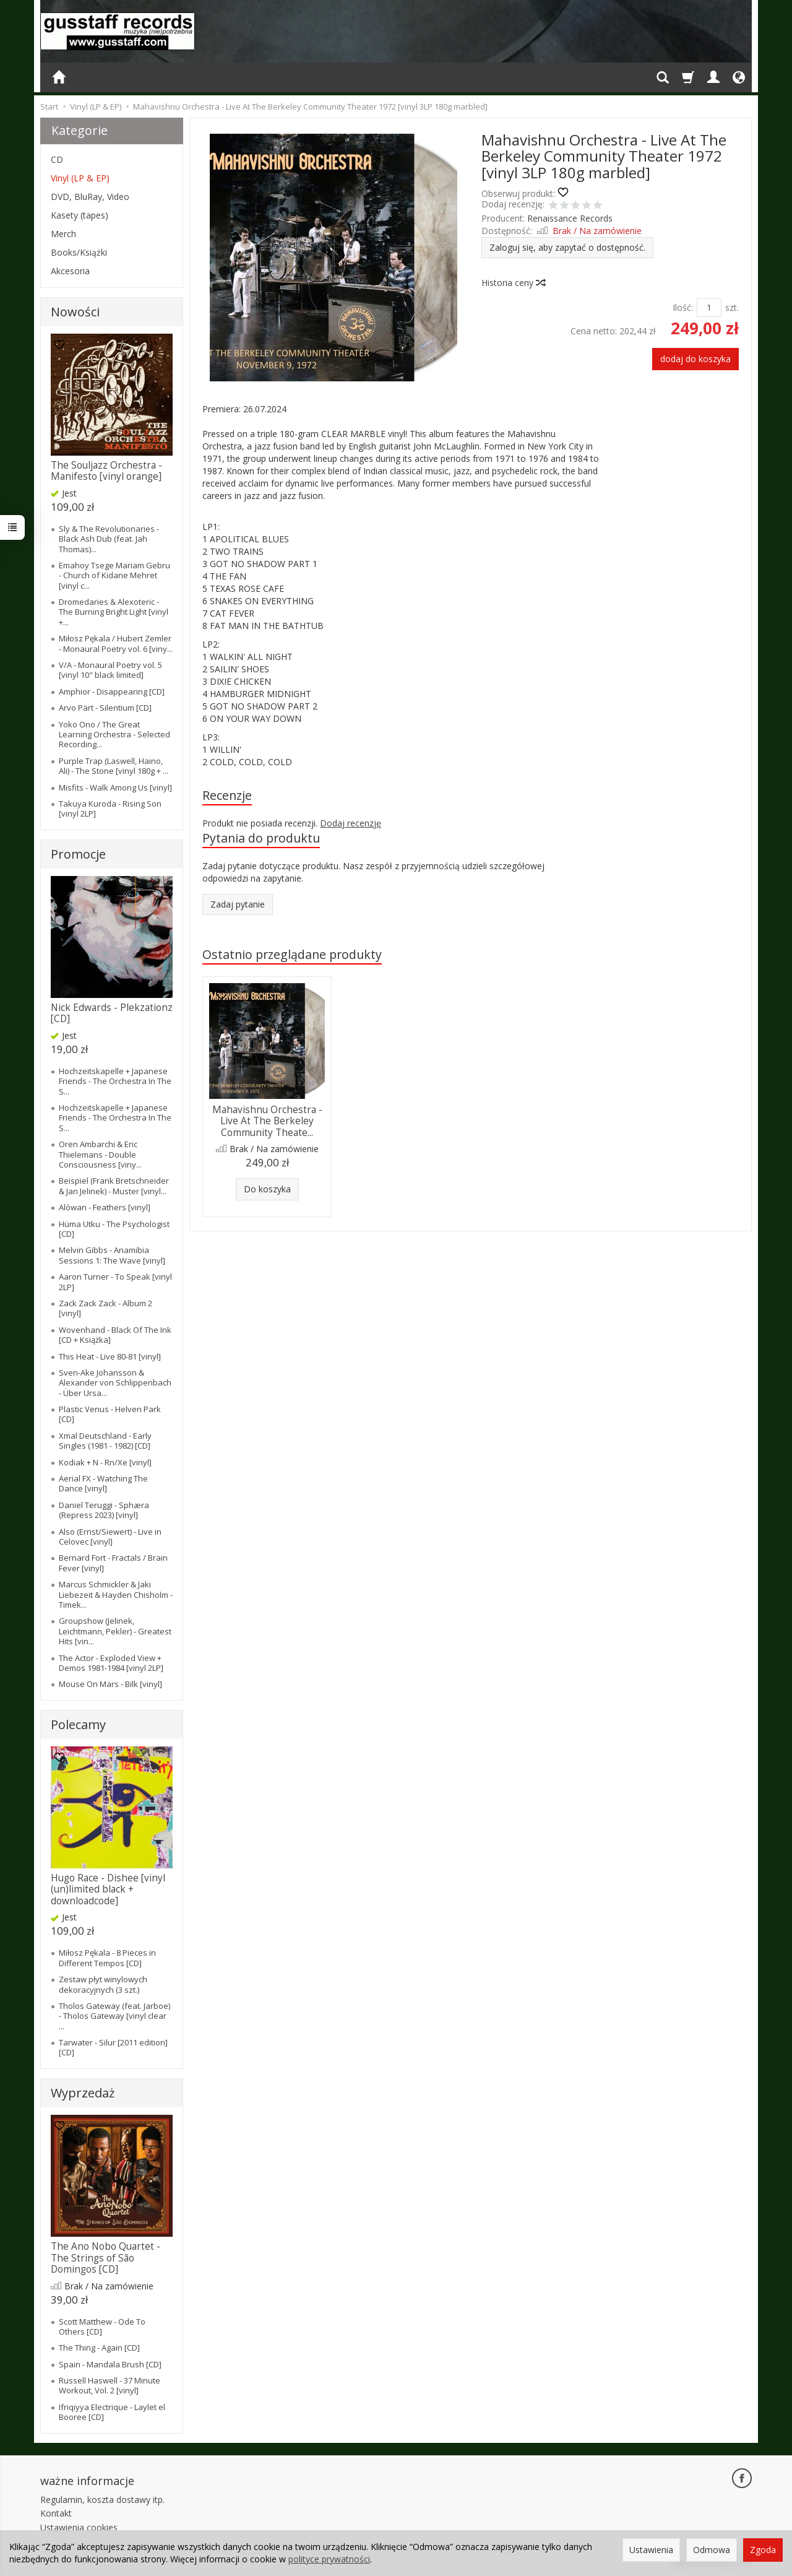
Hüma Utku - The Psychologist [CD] (114, 1228)
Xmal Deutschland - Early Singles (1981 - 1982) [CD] (105, 1440)
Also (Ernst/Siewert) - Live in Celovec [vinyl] (110, 1536)
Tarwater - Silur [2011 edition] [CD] (113, 2047)
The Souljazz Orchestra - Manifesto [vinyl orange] (106, 471)
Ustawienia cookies (79, 2527)
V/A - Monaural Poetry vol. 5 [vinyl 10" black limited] (110, 669)
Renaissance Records (570, 218)
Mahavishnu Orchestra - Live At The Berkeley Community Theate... (267, 1121)
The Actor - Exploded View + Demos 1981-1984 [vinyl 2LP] (111, 1662)
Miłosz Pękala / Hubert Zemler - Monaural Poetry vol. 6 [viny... (116, 643)
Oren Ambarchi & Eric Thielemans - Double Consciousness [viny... (100, 1154)
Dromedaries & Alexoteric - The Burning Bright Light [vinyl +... (113, 612)
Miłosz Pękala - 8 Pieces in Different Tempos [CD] (107, 1957)
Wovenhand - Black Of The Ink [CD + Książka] (115, 1334)
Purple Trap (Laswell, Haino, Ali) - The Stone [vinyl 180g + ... (113, 765)
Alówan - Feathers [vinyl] (104, 1207)
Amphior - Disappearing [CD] (112, 691)
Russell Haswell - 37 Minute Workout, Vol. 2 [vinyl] (109, 2385)
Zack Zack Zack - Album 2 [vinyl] (105, 1308)
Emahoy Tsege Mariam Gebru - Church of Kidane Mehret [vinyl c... (114, 575)
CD (57, 159)
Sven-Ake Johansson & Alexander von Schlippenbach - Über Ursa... (115, 1383)
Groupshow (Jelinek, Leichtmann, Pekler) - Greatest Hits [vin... (115, 1631)
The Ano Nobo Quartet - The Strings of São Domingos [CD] (105, 2258)
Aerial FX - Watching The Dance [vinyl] (103, 1483)
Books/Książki (79, 252)
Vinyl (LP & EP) (80, 178)
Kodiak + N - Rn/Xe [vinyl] (105, 1462)
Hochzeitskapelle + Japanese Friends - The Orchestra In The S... (115, 1081)
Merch (63, 234)
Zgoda (763, 2550)
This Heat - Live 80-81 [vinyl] (110, 1356)
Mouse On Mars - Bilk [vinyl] (110, 1683)
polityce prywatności (329, 2559)
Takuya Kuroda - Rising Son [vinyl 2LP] (110, 808)
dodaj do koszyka (695, 359)
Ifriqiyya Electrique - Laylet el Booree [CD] (112, 2411)
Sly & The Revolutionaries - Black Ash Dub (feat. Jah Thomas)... (109, 539)
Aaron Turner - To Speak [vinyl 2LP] (115, 1281)
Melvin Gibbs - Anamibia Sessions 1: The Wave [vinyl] (112, 1254)
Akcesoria (70, 271)
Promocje (78, 854)
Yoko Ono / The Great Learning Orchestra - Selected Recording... (114, 734)
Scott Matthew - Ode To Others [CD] (102, 2326)
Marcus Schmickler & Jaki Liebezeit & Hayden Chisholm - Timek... (116, 1594)
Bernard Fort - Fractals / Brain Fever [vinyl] (113, 1562)
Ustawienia (651, 2550)
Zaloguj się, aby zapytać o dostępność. (567, 247)
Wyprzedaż (82, 2092)
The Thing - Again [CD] (99, 2347)
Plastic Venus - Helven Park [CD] (110, 1414)
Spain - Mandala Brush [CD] (110, 2364)
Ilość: (683, 307)
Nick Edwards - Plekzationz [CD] (112, 1013)
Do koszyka (267, 1189)
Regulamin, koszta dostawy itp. (102, 2499)
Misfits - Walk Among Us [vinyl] (115, 787)
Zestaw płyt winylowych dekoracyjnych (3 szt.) (103, 1984)
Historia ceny (512, 282)
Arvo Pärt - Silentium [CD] (105, 707)
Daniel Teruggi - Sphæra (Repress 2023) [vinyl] (104, 1509)
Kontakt (56, 2513)
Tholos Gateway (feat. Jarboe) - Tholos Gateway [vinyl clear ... (114, 2016)
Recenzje (227, 795)
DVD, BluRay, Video (90, 196)
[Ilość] (709, 307)
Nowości (75, 311)
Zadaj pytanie (237, 904)
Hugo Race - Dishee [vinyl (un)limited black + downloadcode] (108, 1889)
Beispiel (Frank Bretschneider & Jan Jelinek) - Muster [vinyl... (114, 1185)
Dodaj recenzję (350, 823)
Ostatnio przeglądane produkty (292, 954)
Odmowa (711, 2550)
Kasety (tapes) (79, 215)
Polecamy (78, 1724)
